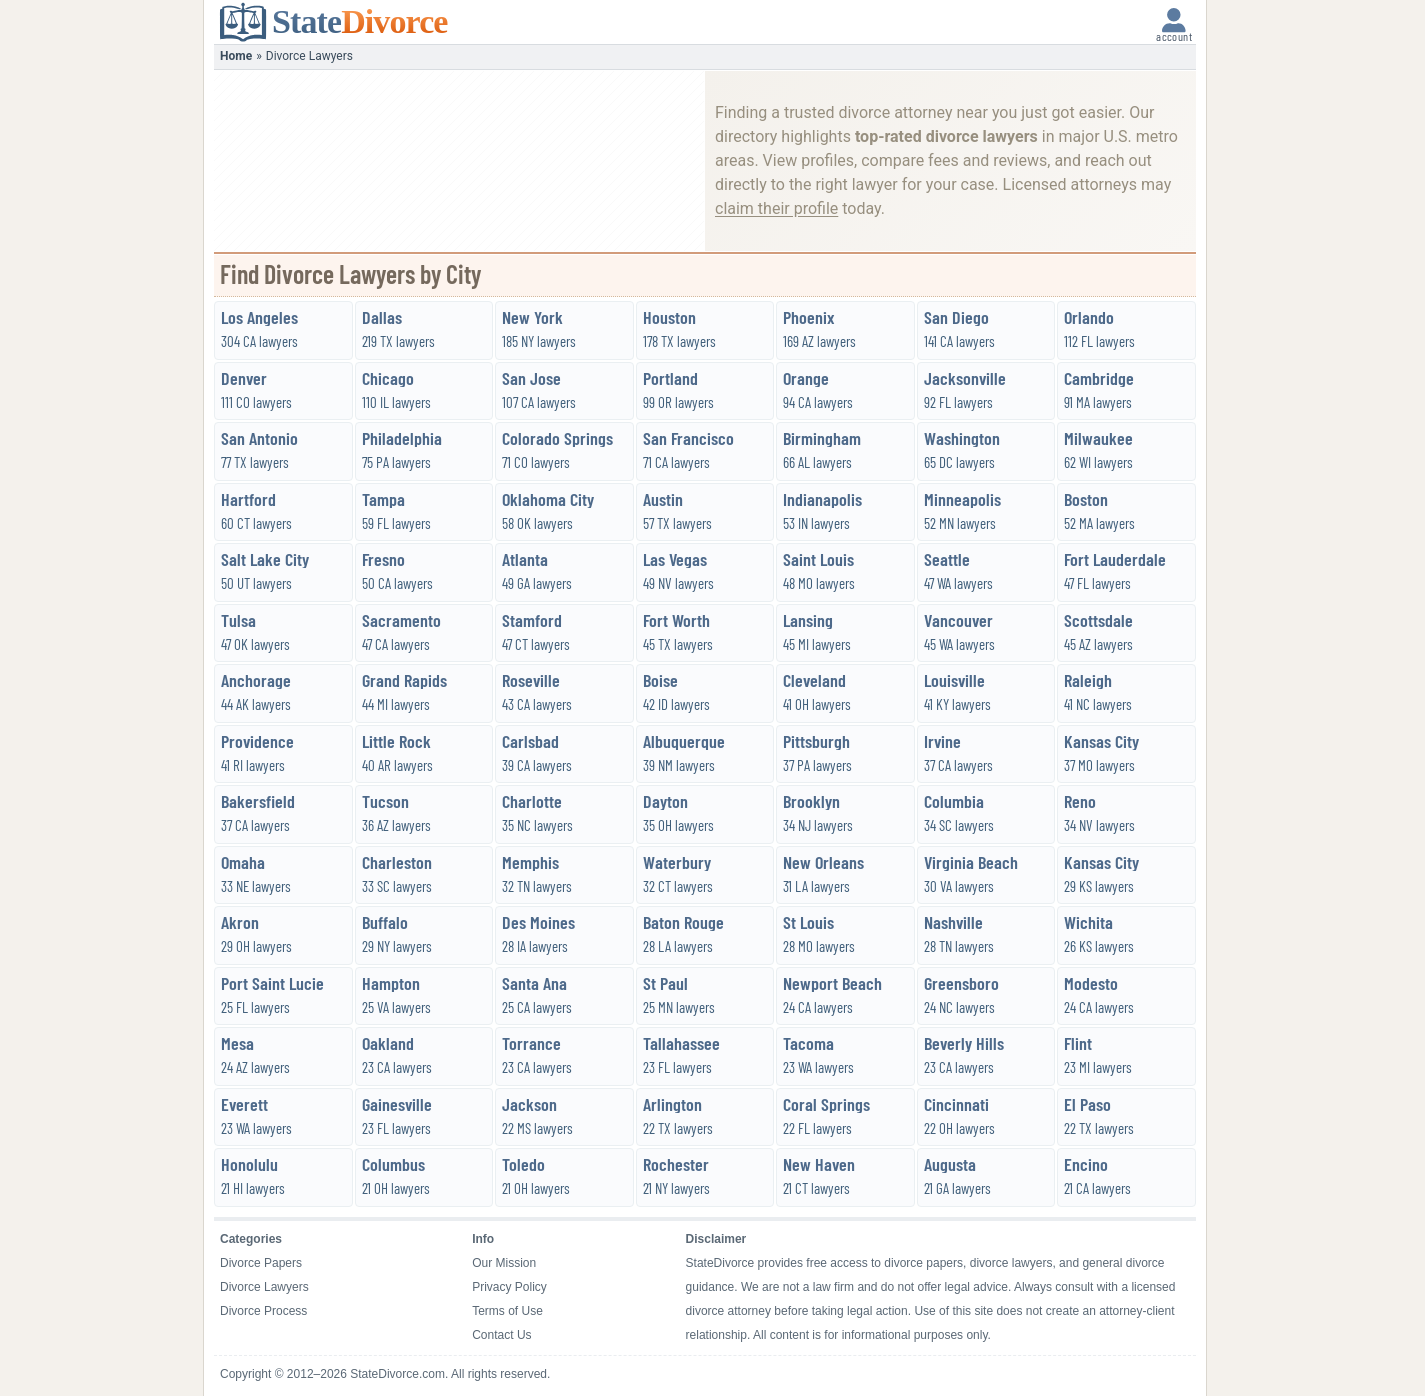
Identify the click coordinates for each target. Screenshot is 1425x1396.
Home (236, 56)
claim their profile (776, 208)
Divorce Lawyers (264, 1287)
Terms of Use (507, 1311)
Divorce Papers (261, 1263)
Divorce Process (263, 1311)
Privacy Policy (509, 1287)
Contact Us (501, 1335)
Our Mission (504, 1263)
